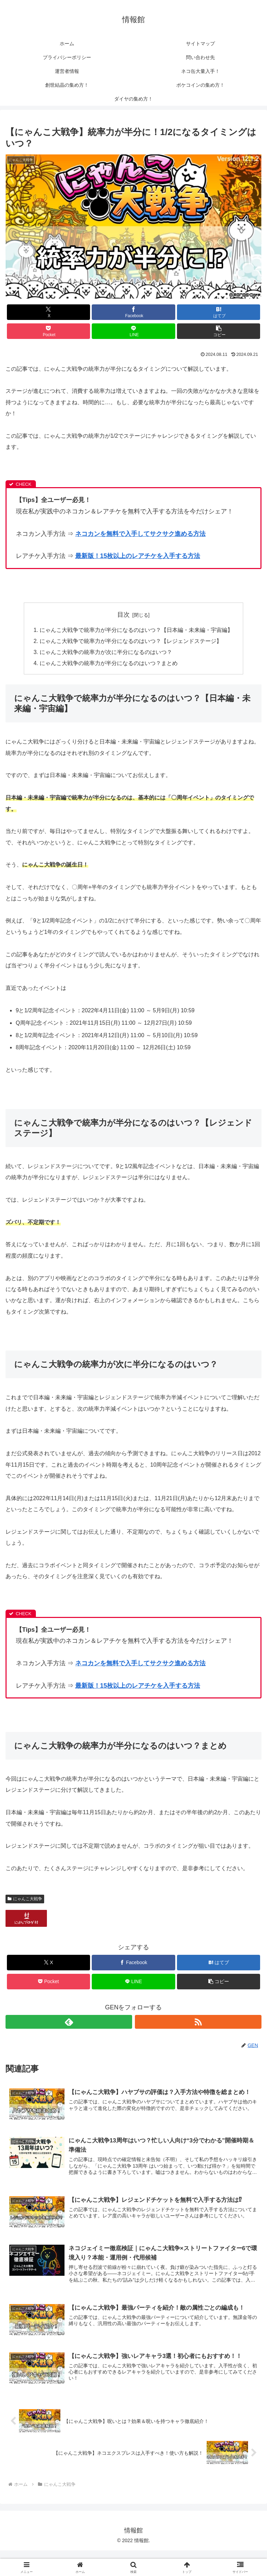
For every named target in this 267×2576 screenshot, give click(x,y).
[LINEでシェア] (133, 331)
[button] (218, 331)
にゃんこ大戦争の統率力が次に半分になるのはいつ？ (106, 653)
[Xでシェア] (48, 312)
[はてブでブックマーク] (218, 312)
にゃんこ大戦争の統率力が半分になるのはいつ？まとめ (109, 664)
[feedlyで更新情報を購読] (69, 2022)
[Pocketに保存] (48, 331)
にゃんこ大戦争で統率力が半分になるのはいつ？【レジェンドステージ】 (131, 641)
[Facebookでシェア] (133, 312)
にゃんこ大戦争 (25, 1899)
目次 (123, 614)
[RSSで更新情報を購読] (198, 2022)
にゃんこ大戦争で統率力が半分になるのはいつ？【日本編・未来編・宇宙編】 (136, 630)
